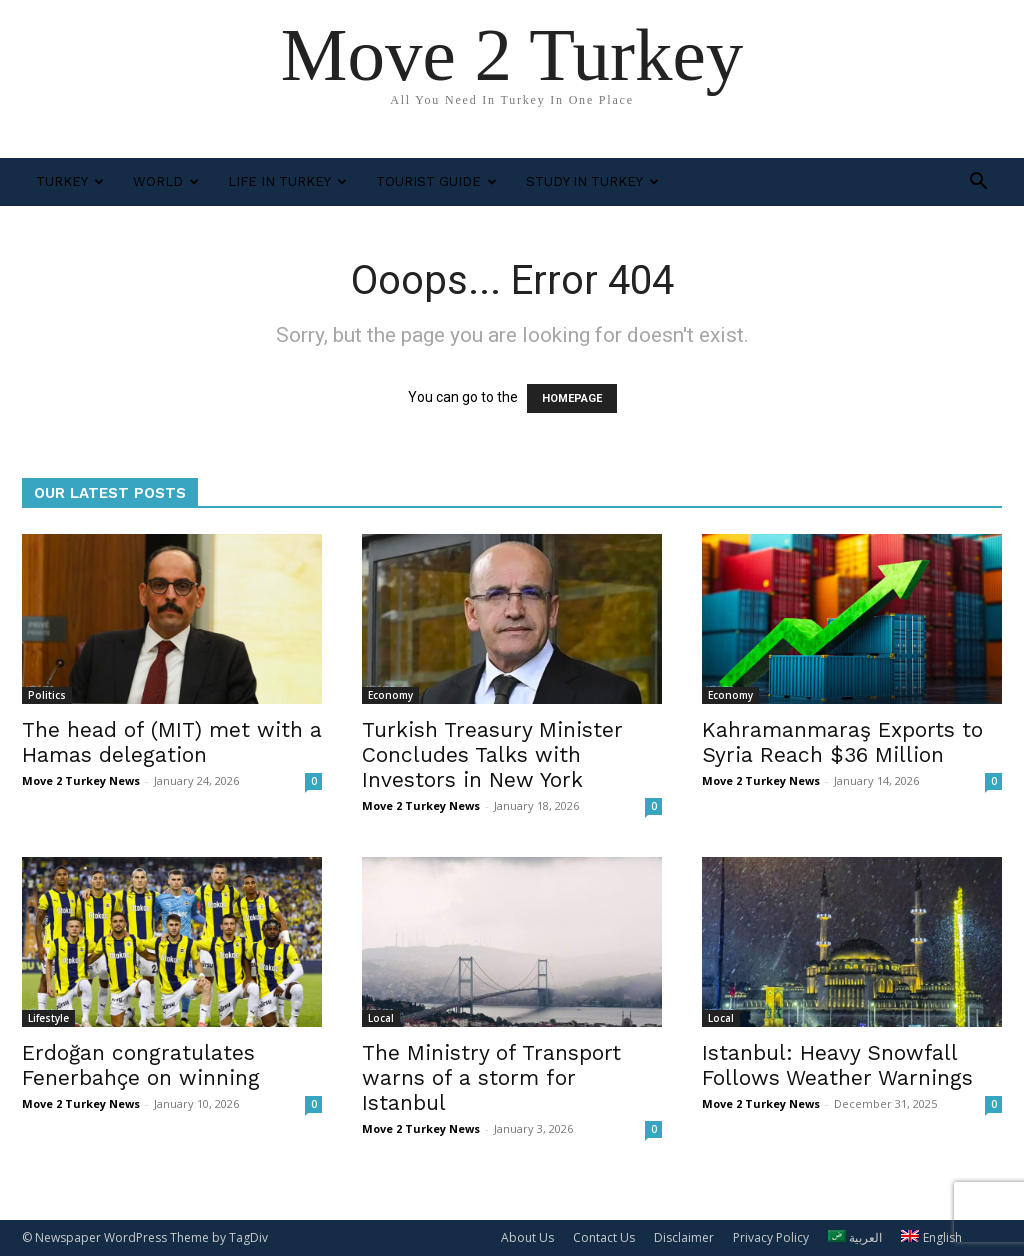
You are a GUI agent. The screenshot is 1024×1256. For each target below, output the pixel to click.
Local (381, 1018)
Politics (47, 695)
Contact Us (604, 1237)
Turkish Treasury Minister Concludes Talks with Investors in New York (492, 754)
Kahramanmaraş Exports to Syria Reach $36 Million (842, 742)
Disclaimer (684, 1237)
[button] (978, 183)
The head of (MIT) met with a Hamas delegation (172, 742)
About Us (527, 1237)
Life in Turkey (287, 181)
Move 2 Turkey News (81, 780)
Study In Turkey (592, 181)
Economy (390, 695)
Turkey (70, 181)
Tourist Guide (436, 181)
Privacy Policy (771, 1237)
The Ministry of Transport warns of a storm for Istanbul (491, 1077)
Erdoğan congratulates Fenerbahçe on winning (141, 1065)
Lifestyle (48, 1018)
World (166, 181)
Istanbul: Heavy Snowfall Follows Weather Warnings (837, 1065)
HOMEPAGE (572, 398)
